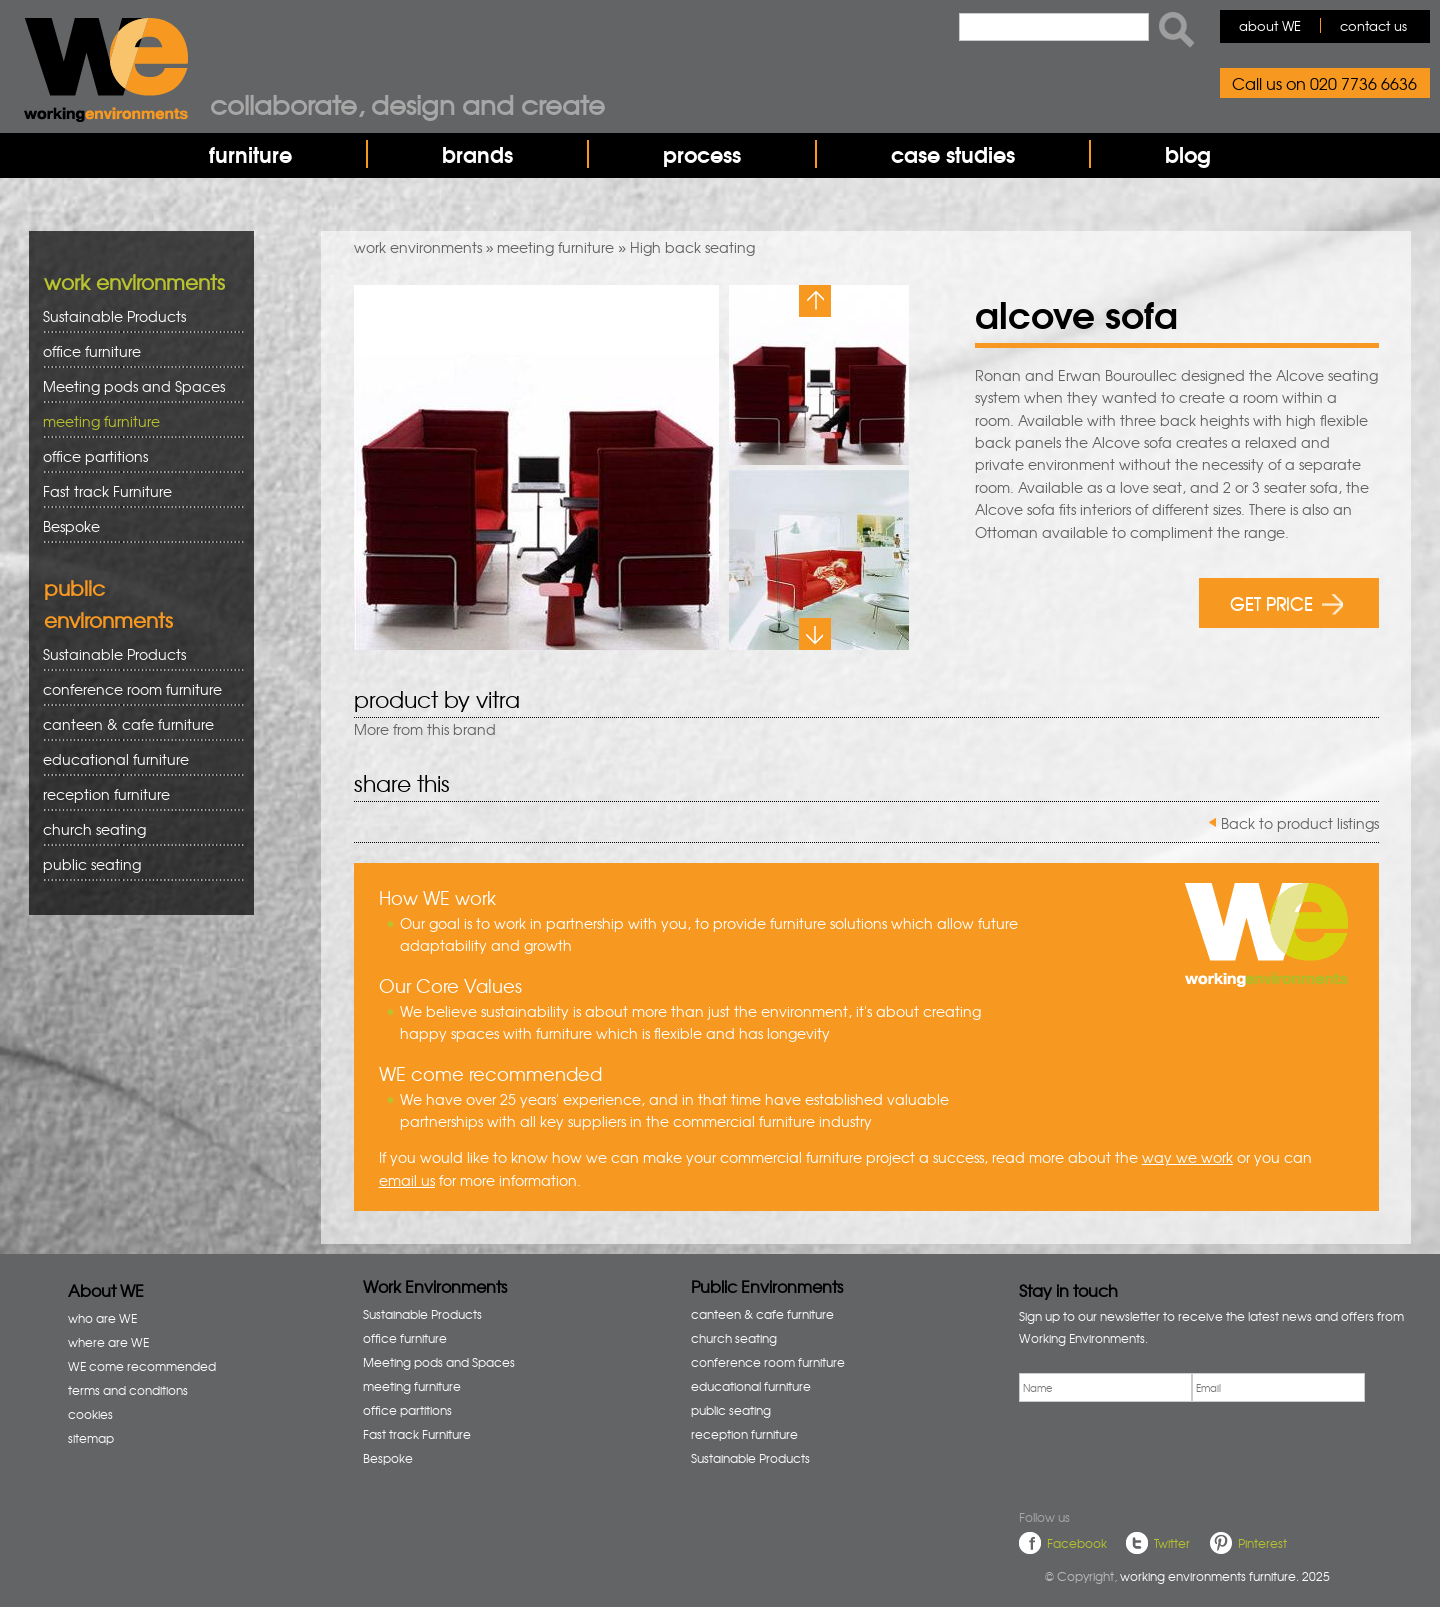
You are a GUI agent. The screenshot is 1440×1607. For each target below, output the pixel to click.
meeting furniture (555, 247)
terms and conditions (128, 1390)
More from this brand (425, 729)
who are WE (102, 1318)
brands (477, 154)
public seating (136, 864)
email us (407, 1180)
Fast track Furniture (107, 491)
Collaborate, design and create (407, 104)
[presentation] (1171, 1452)
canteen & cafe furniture (136, 724)
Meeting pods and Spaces (136, 386)
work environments (418, 247)
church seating (94, 829)
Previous (815, 301)
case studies (953, 154)
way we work (1187, 1157)
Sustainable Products (114, 316)
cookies (90, 1414)
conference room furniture (136, 689)
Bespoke (71, 526)
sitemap (91, 1438)
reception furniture (136, 794)
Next (815, 634)
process (702, 154)
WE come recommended (142, 1366)
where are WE (108, 1342)
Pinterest (1262, 1543)
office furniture (136, 351)
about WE (1270, 25)
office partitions (136, 456)
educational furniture (136, 759)
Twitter (1172, 1543)
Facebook (1077, 1543)
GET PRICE (1286, 602)
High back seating (692, 247)
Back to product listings (1300, 823)
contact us (1373, 25)
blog (1188, 154)
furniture (250, 154)
